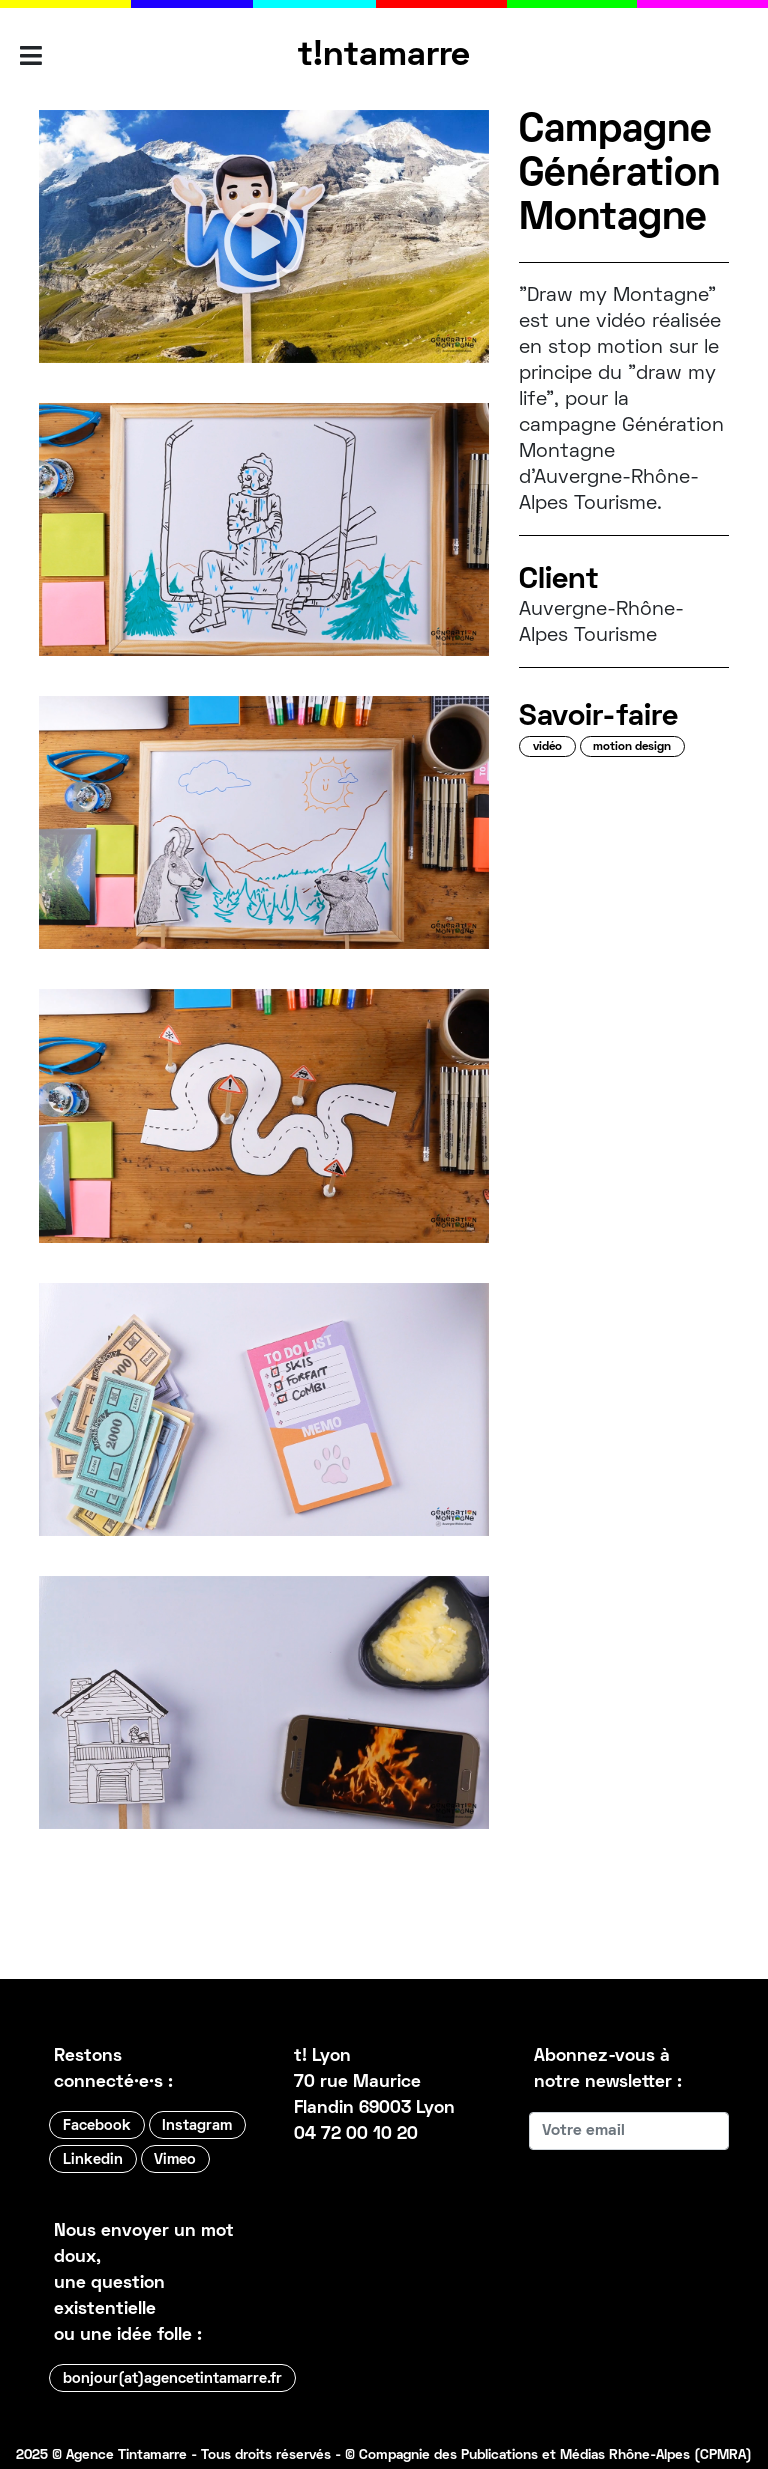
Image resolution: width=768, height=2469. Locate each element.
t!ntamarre (384, 56)
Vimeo (175, 2160)
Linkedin (93, 2160)
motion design (632, 747)
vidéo (547, 747)
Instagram (197, 2126)
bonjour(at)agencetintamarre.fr (172, 2379)
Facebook (97, 2126)
